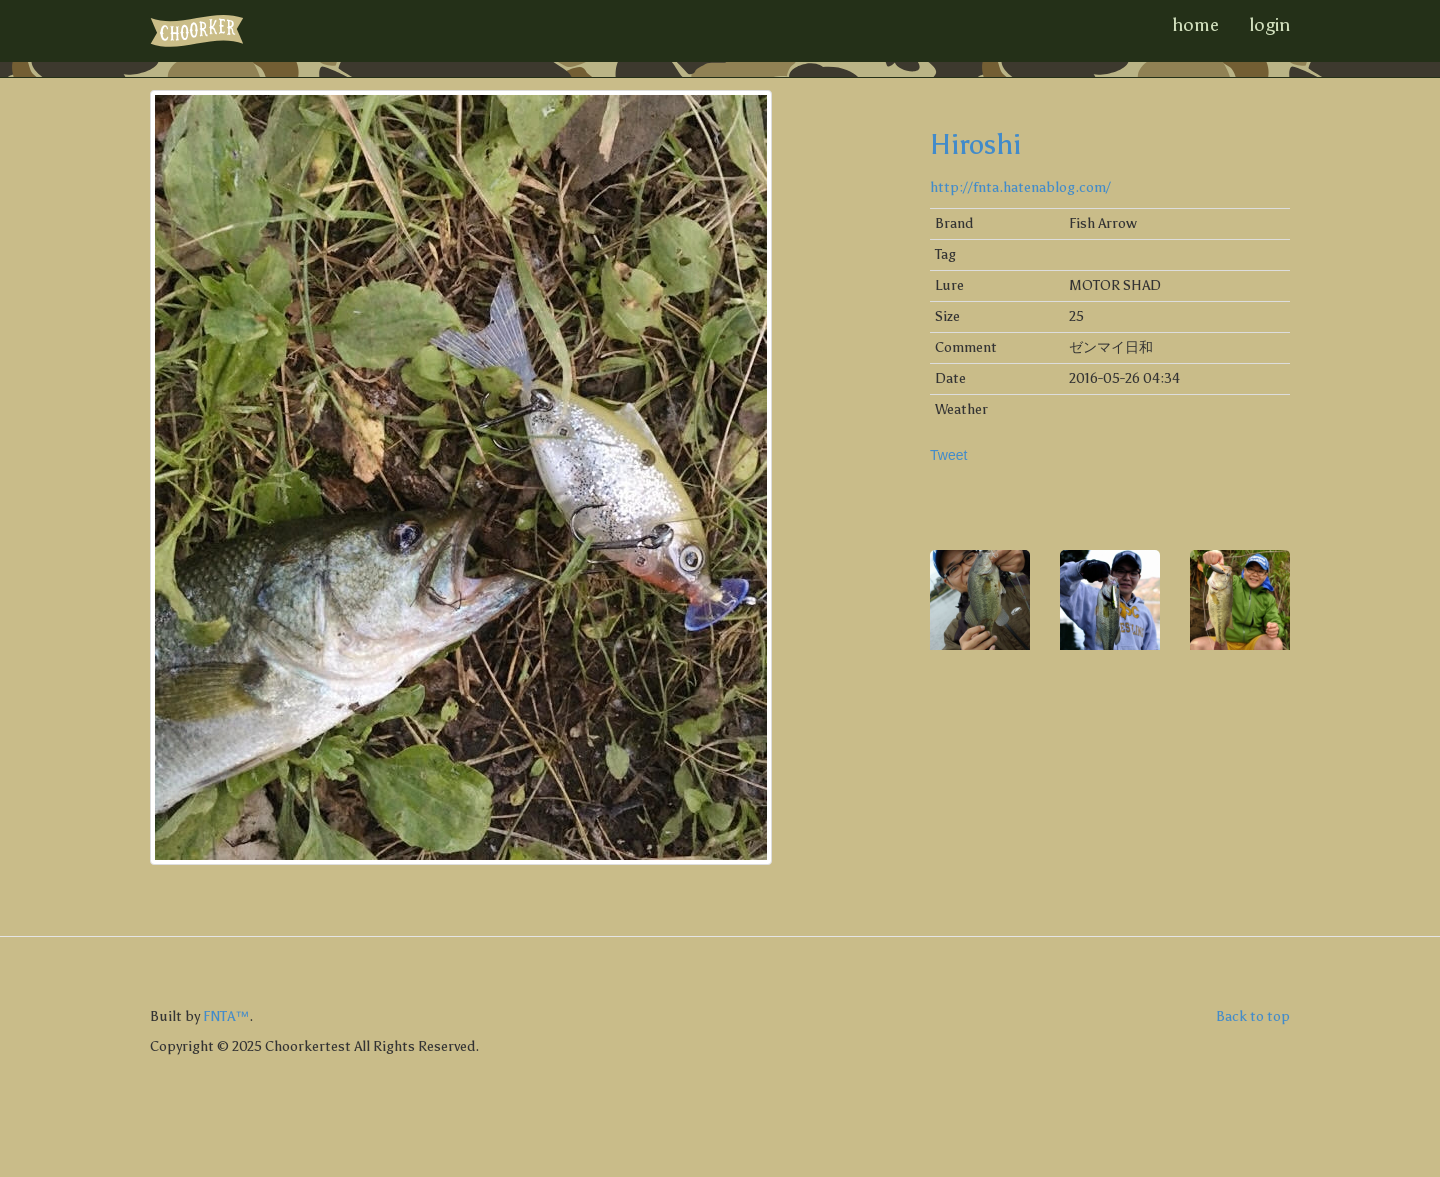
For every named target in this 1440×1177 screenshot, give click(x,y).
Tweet (948, 455)
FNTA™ (226, 1016)
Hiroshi (975, 144)
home (1195, 25)
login (1269, 25)
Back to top (1253, 1016)
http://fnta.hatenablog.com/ (1020, 187)
